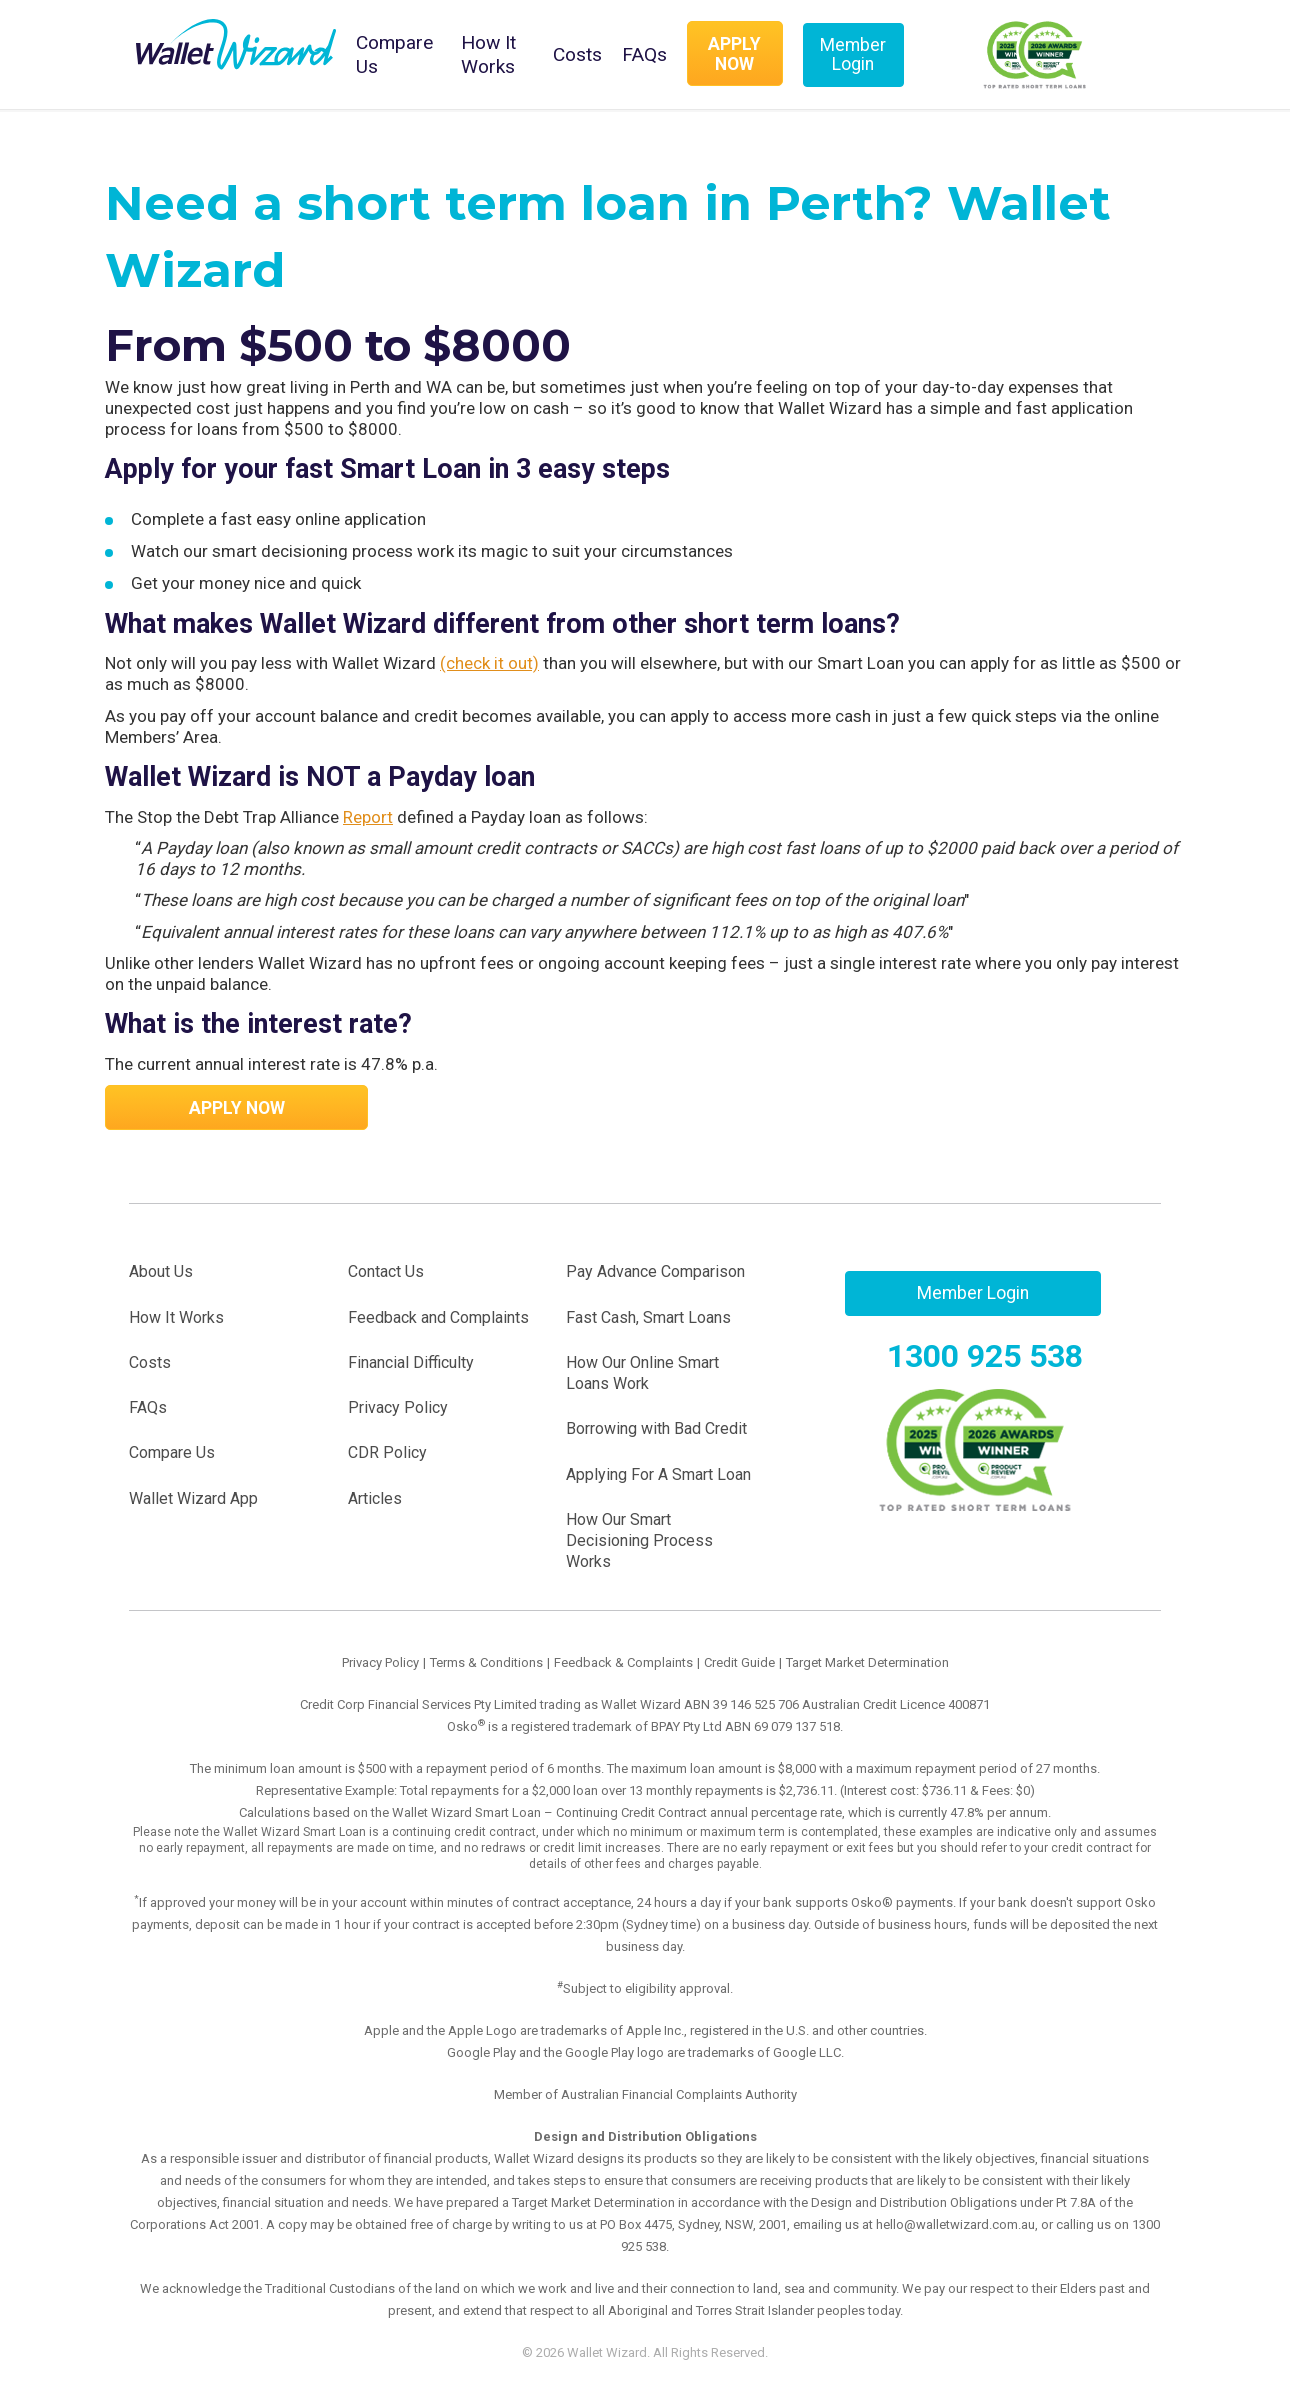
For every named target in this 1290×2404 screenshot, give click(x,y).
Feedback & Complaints (623, 1662)
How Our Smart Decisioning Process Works (639, 1541)
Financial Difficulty (411, 1362)
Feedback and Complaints (438, 1317)
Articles (375, 1498)
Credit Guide (739, 1662)
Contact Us (386, 1271)
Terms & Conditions (486, 1662)
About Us (161, 1271)
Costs (577, 54)
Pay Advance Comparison (655, 1271)
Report (368, 817)
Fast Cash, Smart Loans (648, 1317)
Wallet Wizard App (193, 1498)
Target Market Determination (867, 1662)
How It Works (488, 54)
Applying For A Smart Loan (658, 1474)
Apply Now (734, 54)
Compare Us (394, 54)
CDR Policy (387, 1452)
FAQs (644, 54)
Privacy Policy (398, 1407)
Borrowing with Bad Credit (656, 1428)
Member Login (853, 54)
